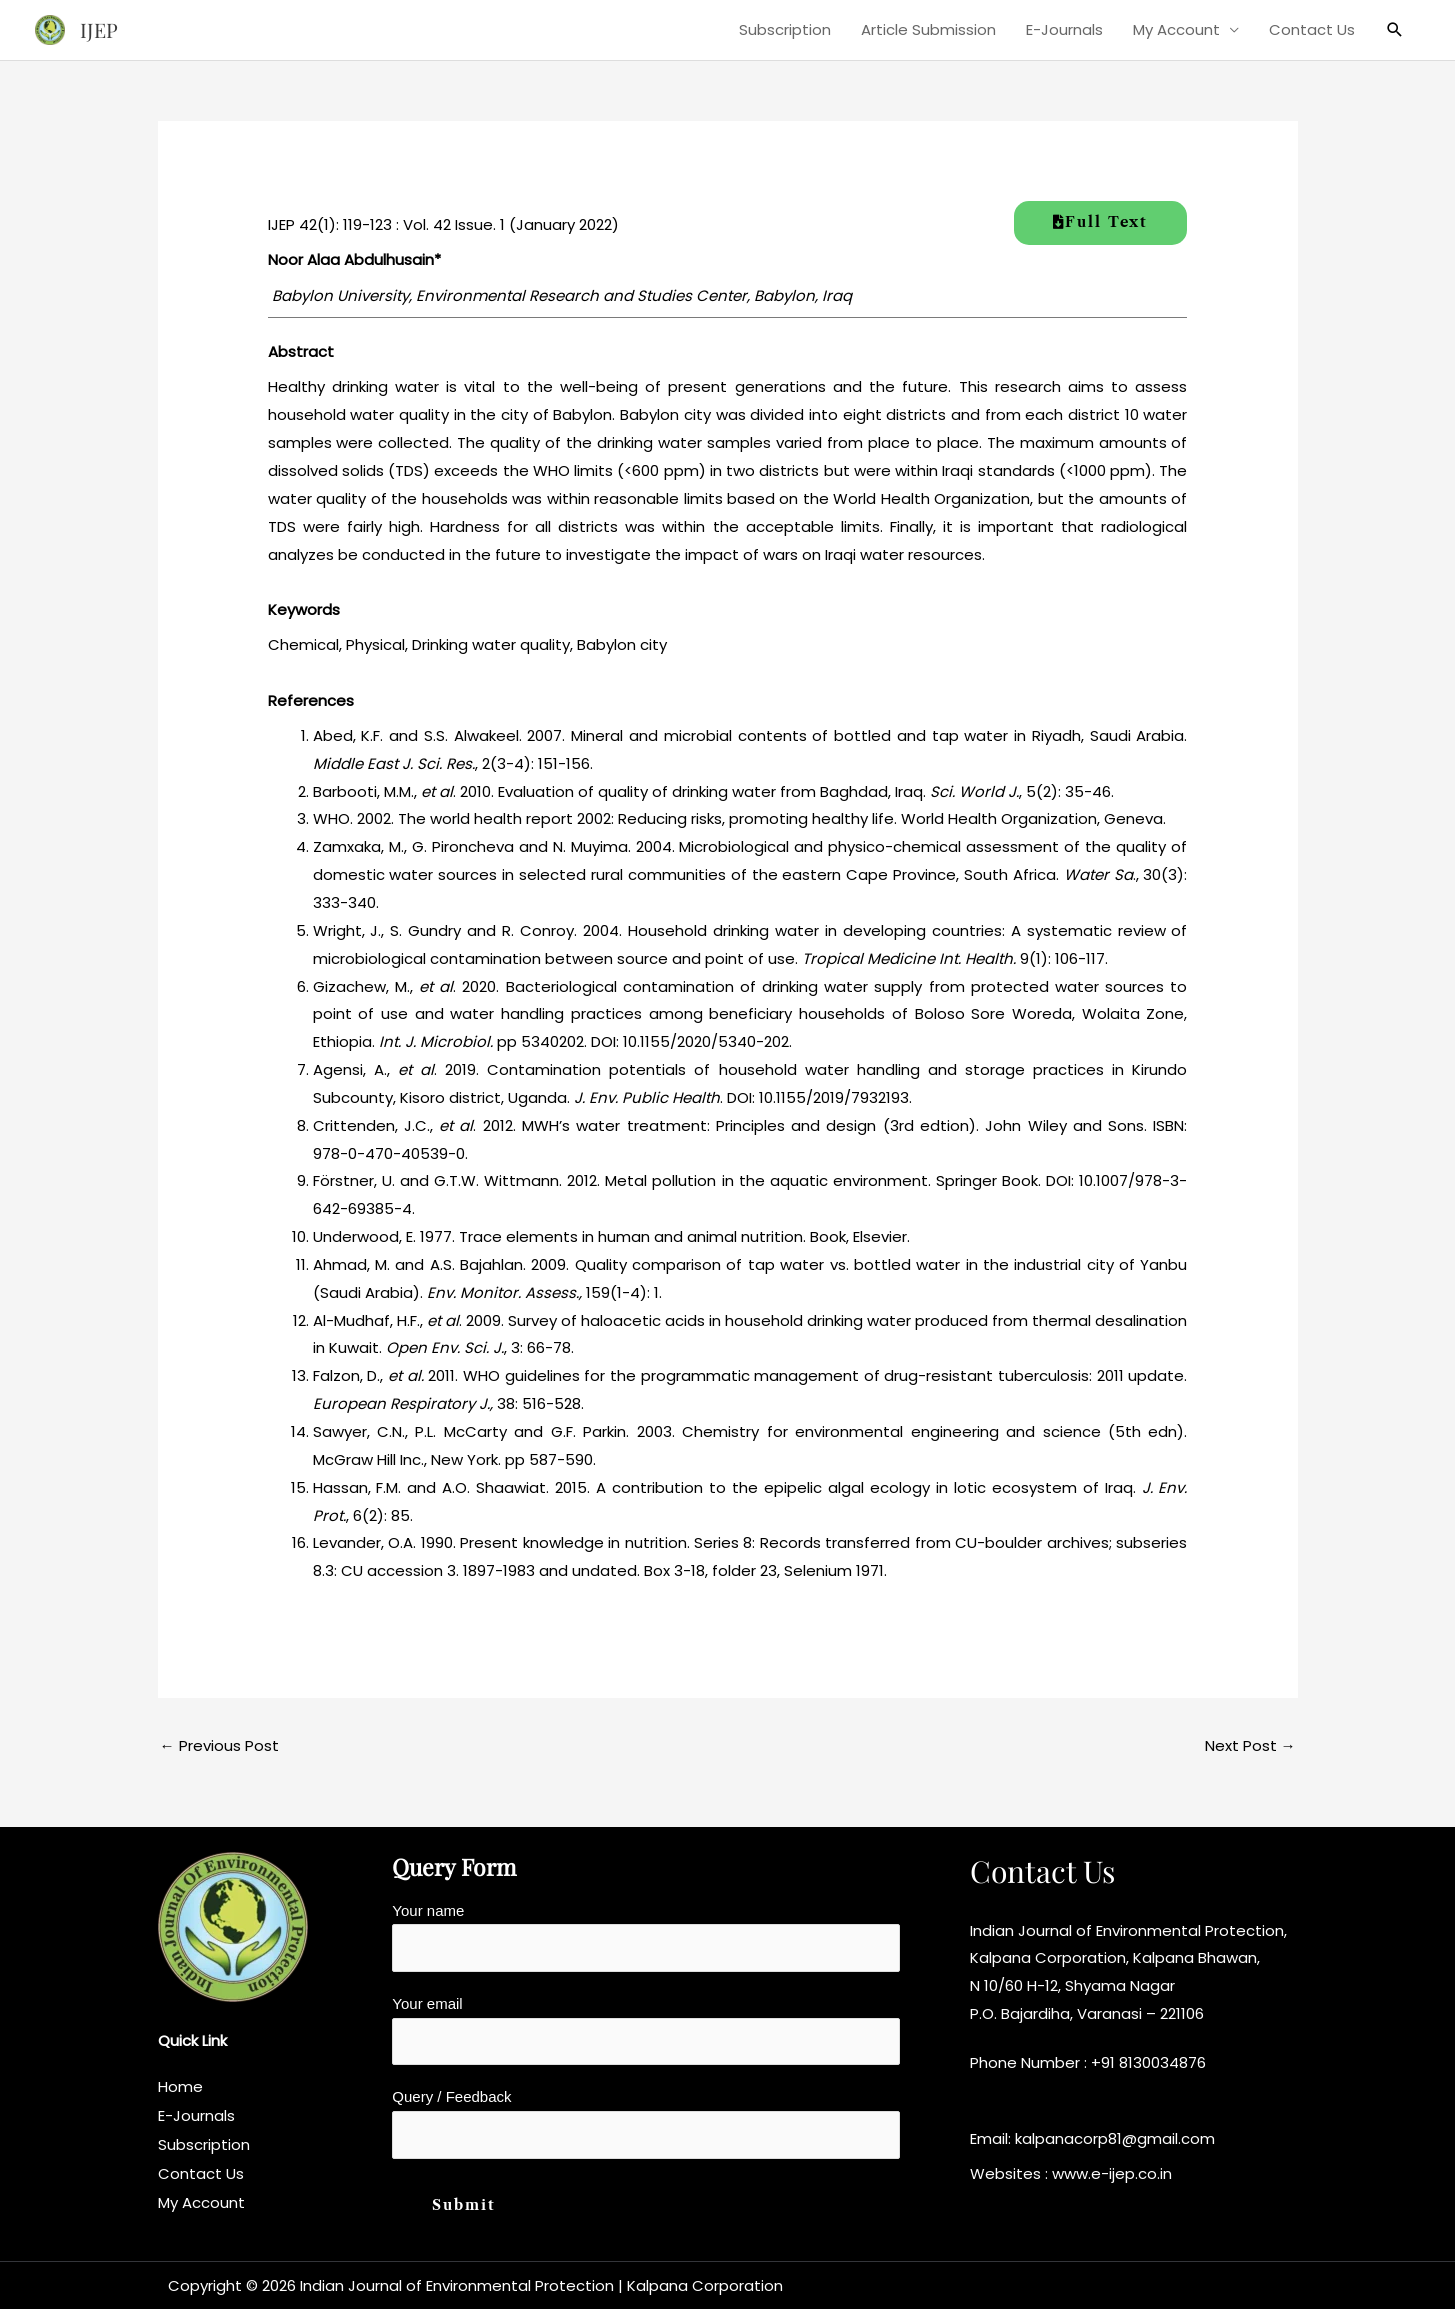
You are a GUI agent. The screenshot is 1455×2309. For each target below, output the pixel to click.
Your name (646, 1937)
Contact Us (1312, 29)
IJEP (99, 29)
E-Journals (1064, 29)
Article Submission (928, 29)
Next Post (1250, 1745)
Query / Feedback (646, 2123)
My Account (1176, 29)
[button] (1395, 30)
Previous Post (219, 1745)
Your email (646, 2030)
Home (180, 2086)
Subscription (785, 29)
